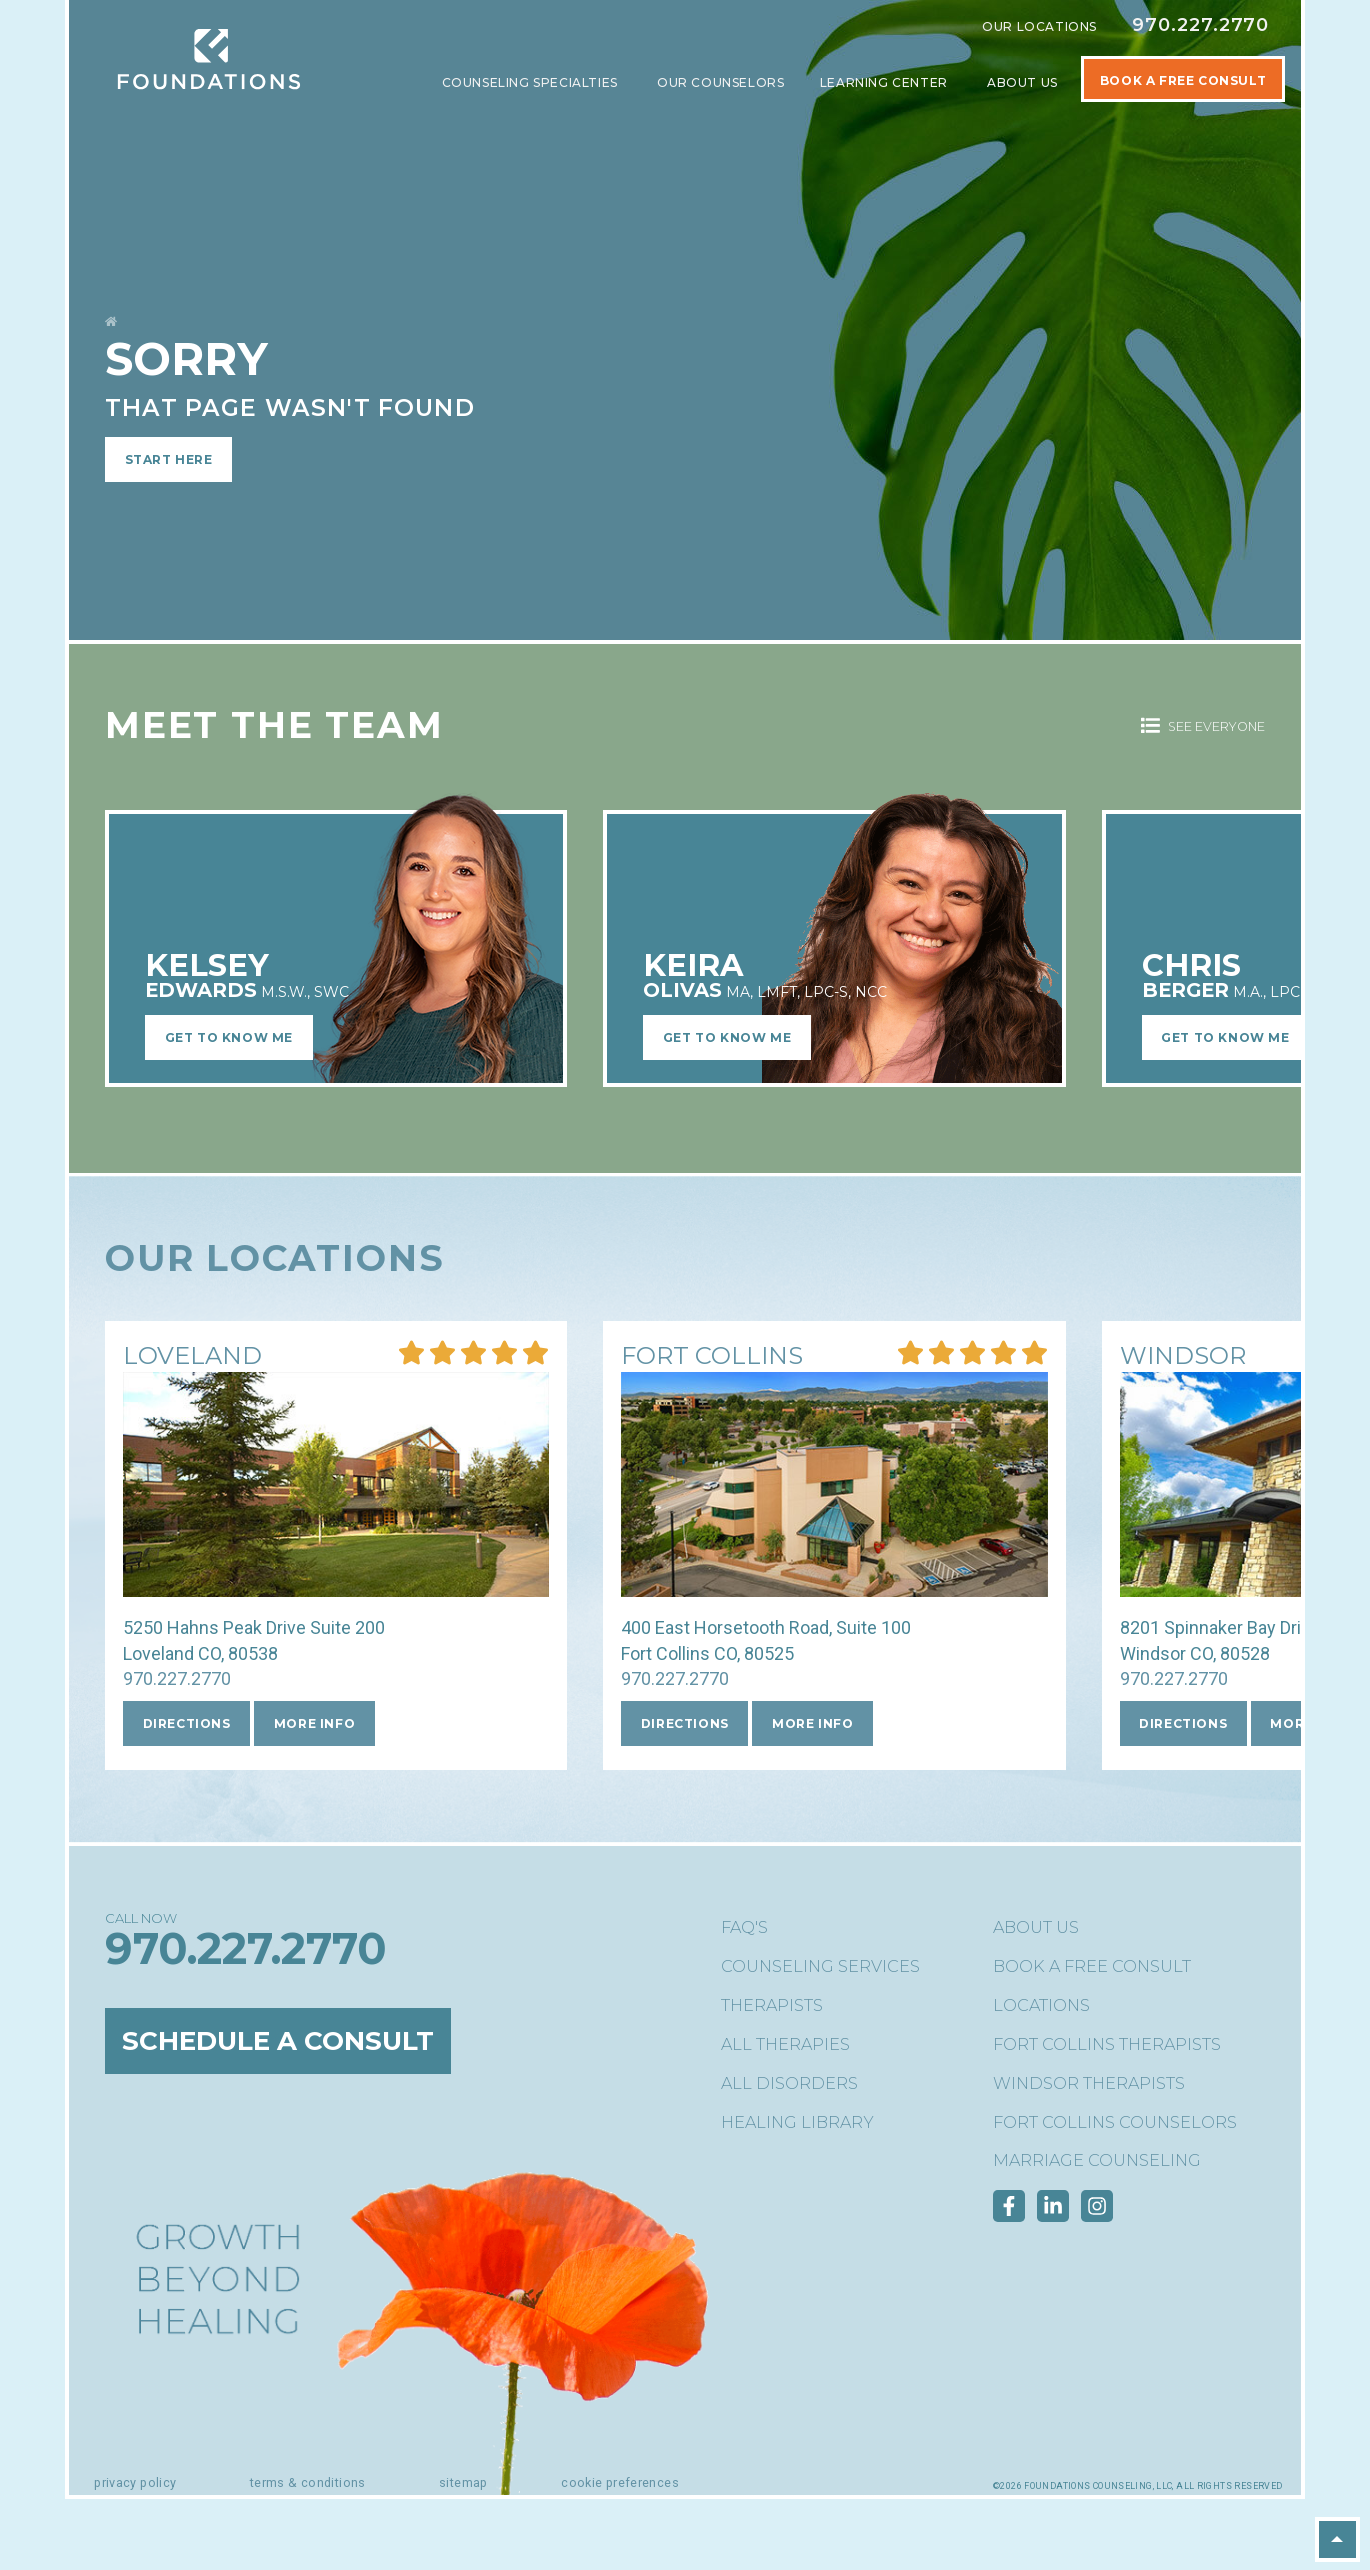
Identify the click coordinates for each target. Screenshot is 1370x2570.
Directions (187, 1723)
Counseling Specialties (532, 82)
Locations (1041, 2005)
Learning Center (886, 82)
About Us (1024, 82)
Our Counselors (720, 82)
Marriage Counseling (1097, 2160)
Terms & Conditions (308, 2482)
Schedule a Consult (285, 2041)
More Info (314, 1723)
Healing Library (797, 2122)
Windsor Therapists (1089, 2083)
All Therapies (785, 2044)
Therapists (772, 2005)
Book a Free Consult (1092, 1966)
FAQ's (744, 1927)
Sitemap (463, 2482)
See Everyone (1203, 726)
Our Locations (1039, 26)
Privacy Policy (135, 2482)
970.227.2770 (1200, 25)
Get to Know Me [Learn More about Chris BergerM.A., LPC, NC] (1225, 1037)
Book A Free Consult (1183, 80)
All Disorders (789, 2083)
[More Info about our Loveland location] (192, 1357)
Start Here (169, 459)
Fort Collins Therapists (1107, 2044)
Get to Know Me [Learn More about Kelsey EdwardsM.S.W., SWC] (229, 1037)
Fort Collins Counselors (1115, 2122)
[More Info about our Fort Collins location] (712, 1357)
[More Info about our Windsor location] (1183, 1357)
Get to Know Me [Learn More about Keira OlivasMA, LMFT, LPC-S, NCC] (727, 1037)
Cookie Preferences (620, 2482)
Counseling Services (820, 1966)
